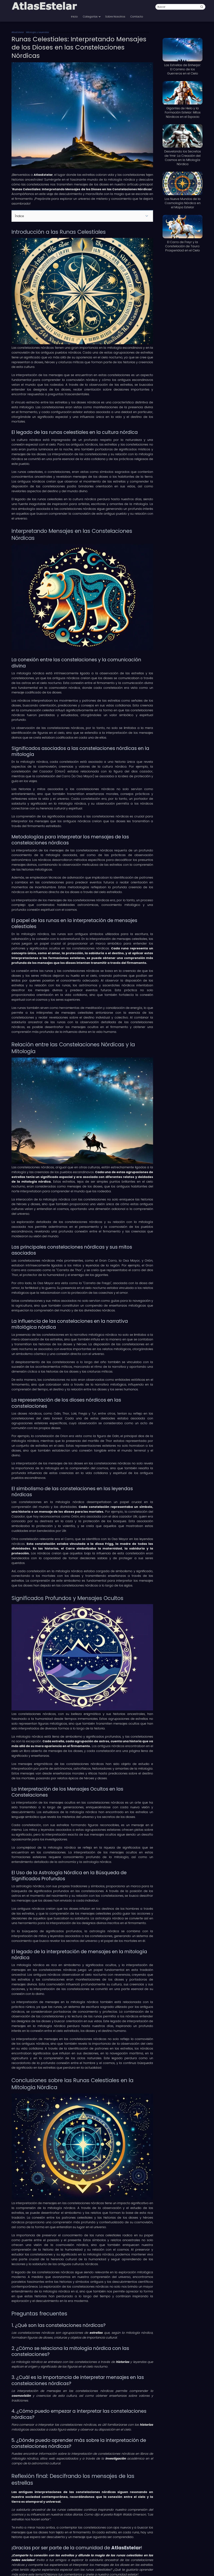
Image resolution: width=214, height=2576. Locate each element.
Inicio (74, 16)
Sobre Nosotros (115, 16)
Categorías (90, 16)
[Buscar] (201, 6)
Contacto (136, 16)
